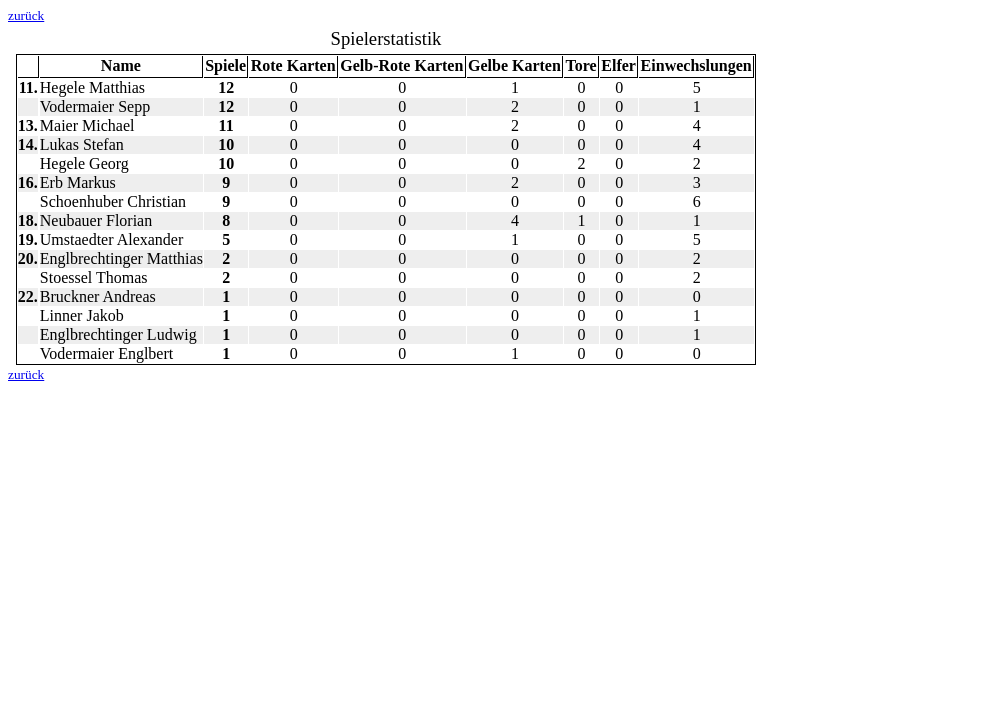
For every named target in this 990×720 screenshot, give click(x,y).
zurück (26, 15)
